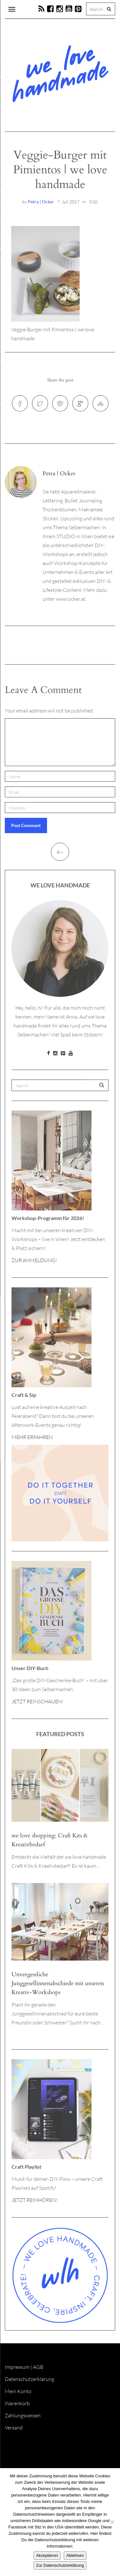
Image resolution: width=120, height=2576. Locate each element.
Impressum (17, 2367)
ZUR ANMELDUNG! (34, 1260)
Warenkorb (17, 2403)
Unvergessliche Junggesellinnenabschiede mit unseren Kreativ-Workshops (58, 1983)
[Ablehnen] (112, 2522)
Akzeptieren (47, 2555)
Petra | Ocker (41, 201)
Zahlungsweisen (23, 2415)
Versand (14, 2427)
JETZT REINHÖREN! (35, 2200)
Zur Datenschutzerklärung (60, 2565)
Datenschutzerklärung (29, 2379)
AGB (38, 2367)
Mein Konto (18, 2391)
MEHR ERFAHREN (32, 1437)
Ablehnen (75, 2555)
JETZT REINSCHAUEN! (37, 1701)
